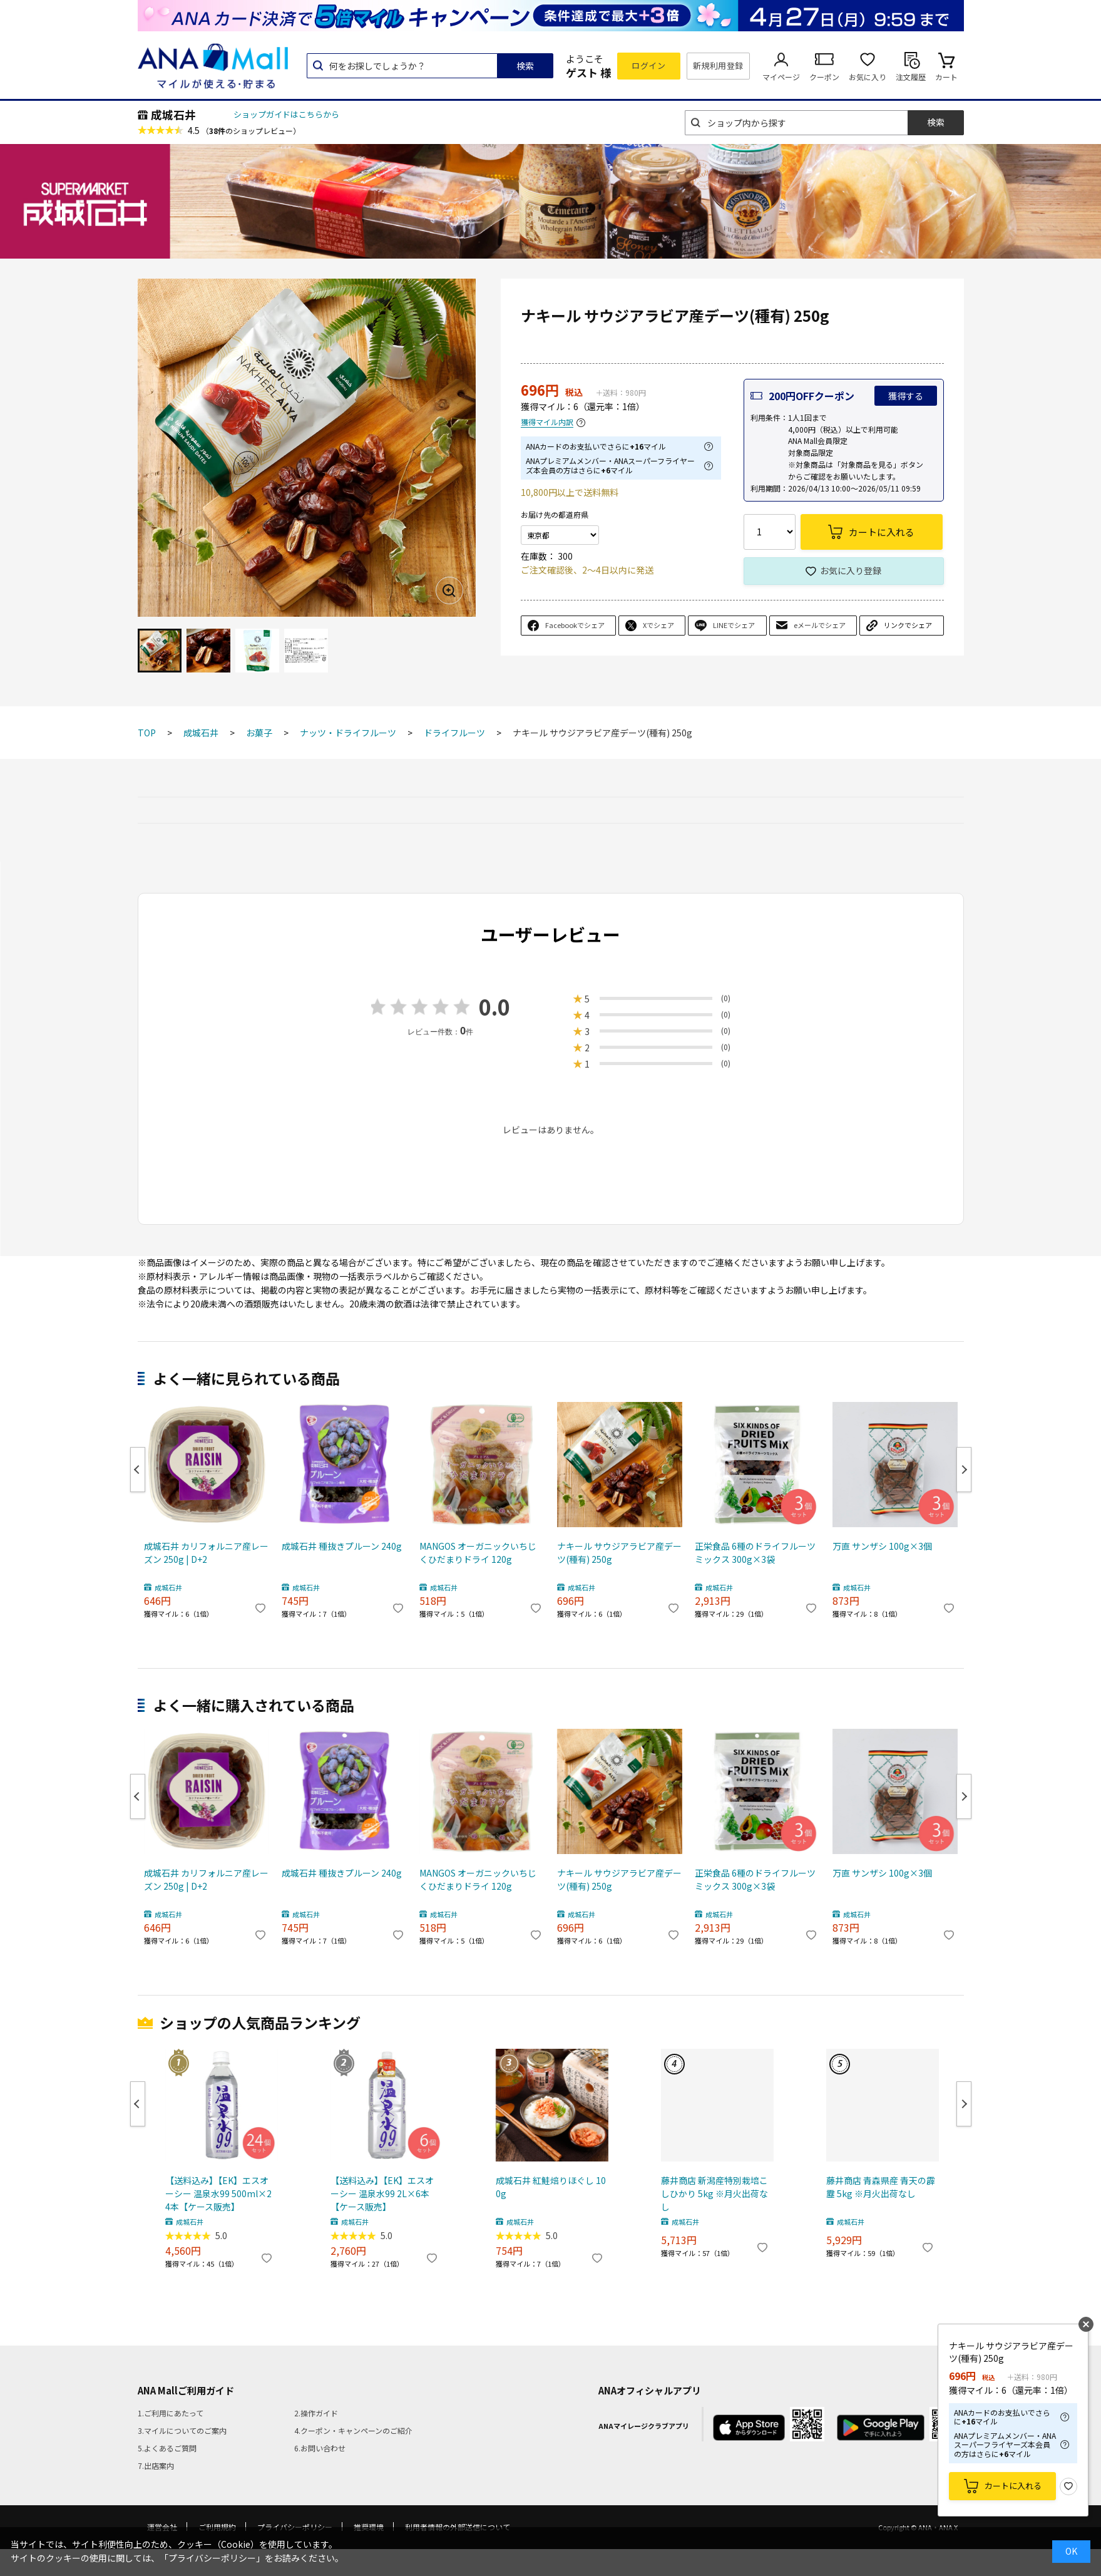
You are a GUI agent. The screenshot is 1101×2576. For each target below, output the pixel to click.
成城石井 (173, 114)
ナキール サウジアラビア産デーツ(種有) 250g (619, 1552)
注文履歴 (911, 76)
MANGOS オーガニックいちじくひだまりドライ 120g (477, 1552)
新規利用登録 (718, 65)
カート (946, 76)
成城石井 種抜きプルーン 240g (342, 1546)
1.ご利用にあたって (170, 2413)
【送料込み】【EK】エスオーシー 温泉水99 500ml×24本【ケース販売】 (218, 2193)
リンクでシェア (908, 625)
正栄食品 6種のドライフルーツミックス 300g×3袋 (755, 1552)
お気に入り (867, 76)
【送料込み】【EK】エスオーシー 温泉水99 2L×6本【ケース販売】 (382, 2193)
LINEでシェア (734, 625)
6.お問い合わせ (320, 2448)
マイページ (781, 76)
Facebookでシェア (575, 625)
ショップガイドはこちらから (286, 114)
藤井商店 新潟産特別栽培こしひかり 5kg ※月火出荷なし (714, 2193)
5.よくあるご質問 (167, 2448)
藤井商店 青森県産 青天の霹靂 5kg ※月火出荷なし (880, 2187)
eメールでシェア (820, 625)
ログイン (648, 65)
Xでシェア (658, 625)
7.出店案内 (156, 2465)
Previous (137, 1469)
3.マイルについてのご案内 (182, 2430)
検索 (525, 65)
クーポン (824, 76)
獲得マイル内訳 (547, 422)
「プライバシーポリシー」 (212, 2558)
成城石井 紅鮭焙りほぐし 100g (551, 2187)
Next (963, 1469)
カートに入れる (1013, 2485)
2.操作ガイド (316, 2413)
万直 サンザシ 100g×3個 (882, 1546)
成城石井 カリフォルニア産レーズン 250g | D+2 (206, 1552)
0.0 (494, 1006)
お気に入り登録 (850, 570)
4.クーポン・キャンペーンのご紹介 (353, 2430)
